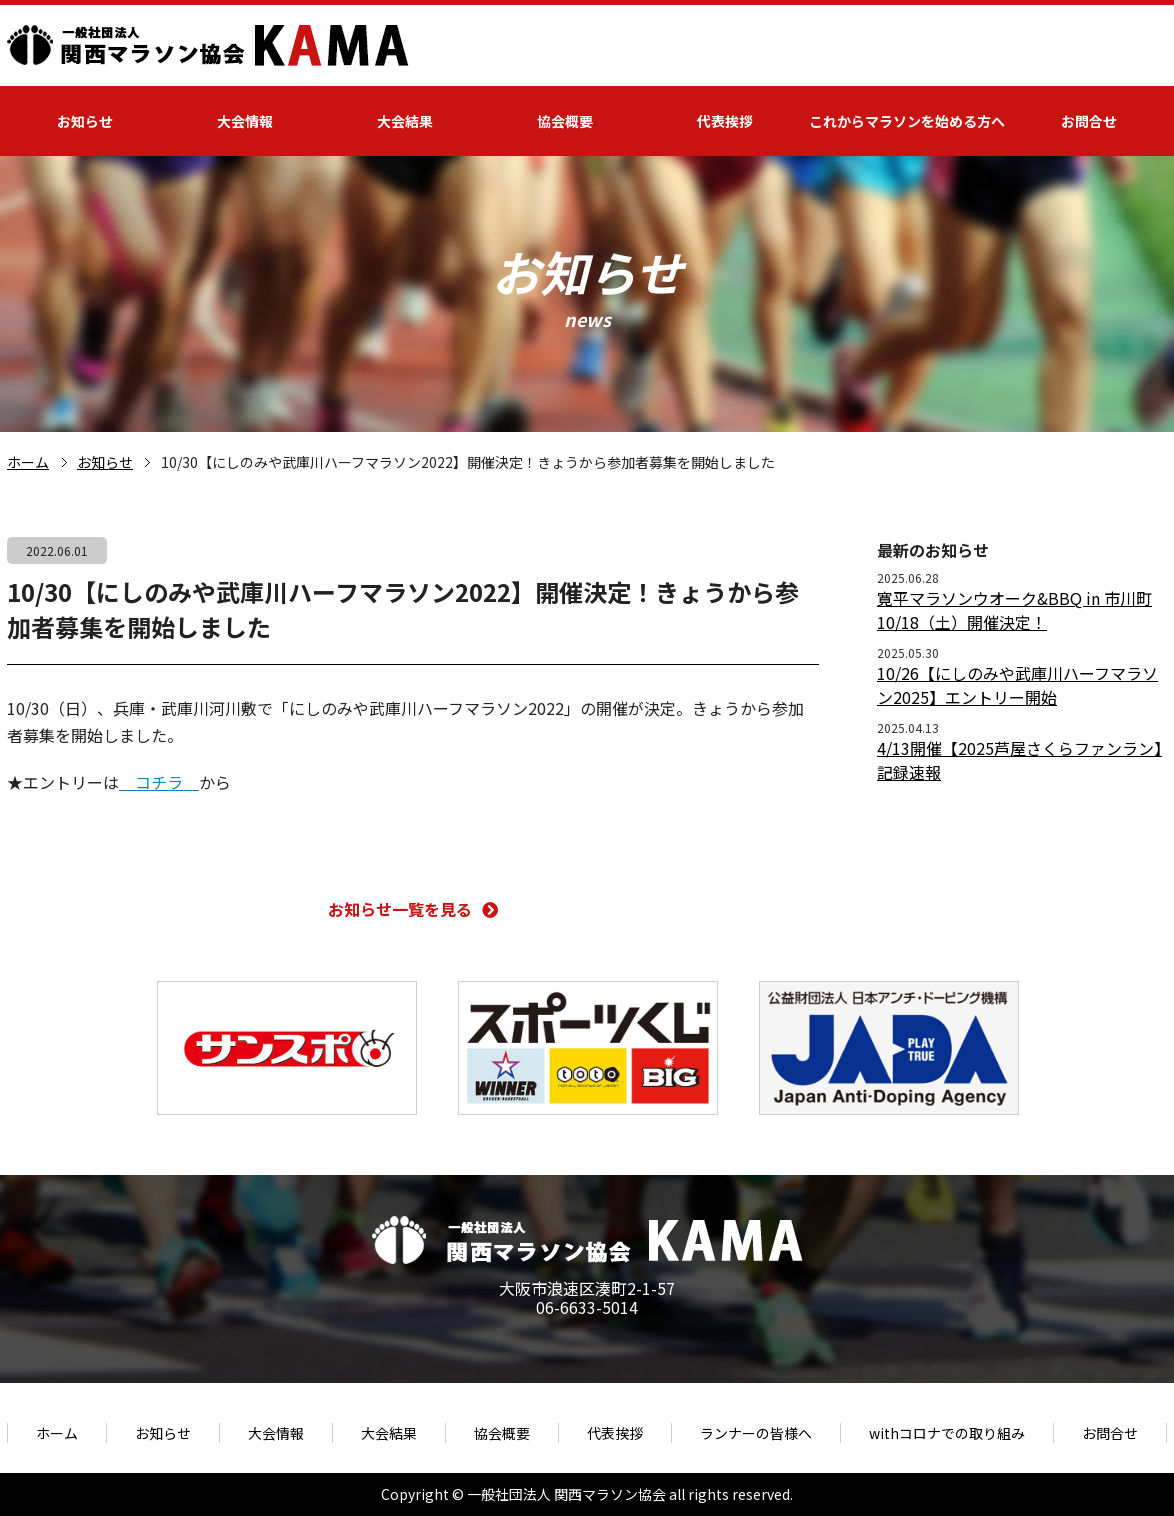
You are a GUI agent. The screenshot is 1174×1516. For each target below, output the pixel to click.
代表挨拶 (725, 121)
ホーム (28, 462)
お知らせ (85, 121)
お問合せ (1089, 121)
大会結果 (405, 121)
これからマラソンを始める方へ (907, 121)
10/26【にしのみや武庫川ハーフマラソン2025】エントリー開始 (1017, 685)
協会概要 (565, 121)
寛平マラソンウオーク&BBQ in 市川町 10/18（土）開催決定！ (1014, 610)
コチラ (159, 782)
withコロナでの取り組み (947, 1433)
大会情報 (245, 121)
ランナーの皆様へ (756, 1433)
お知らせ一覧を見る (413, 909)
